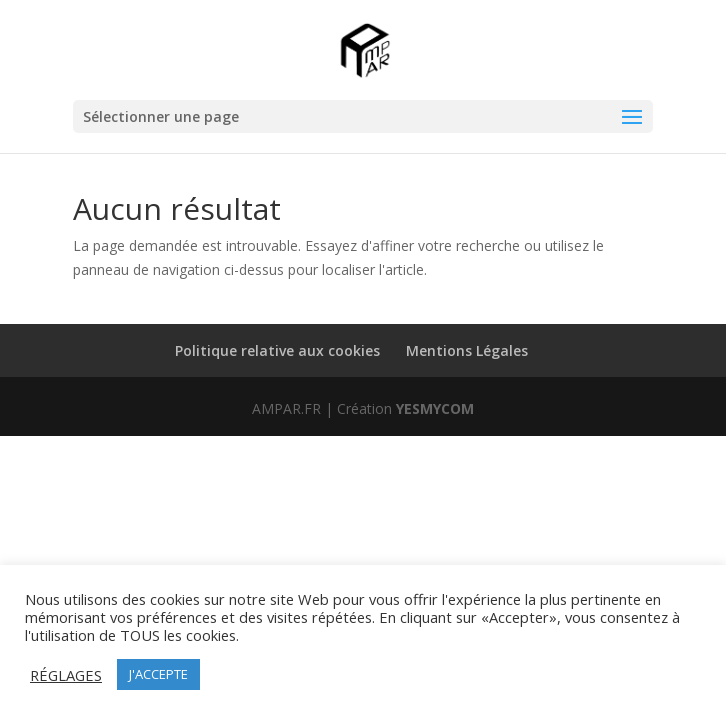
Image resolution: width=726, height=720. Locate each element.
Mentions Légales (467, 350)
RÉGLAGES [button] (66, 675)
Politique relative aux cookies (277, 350)
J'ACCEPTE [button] (158, 674)
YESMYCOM (435, 408)
